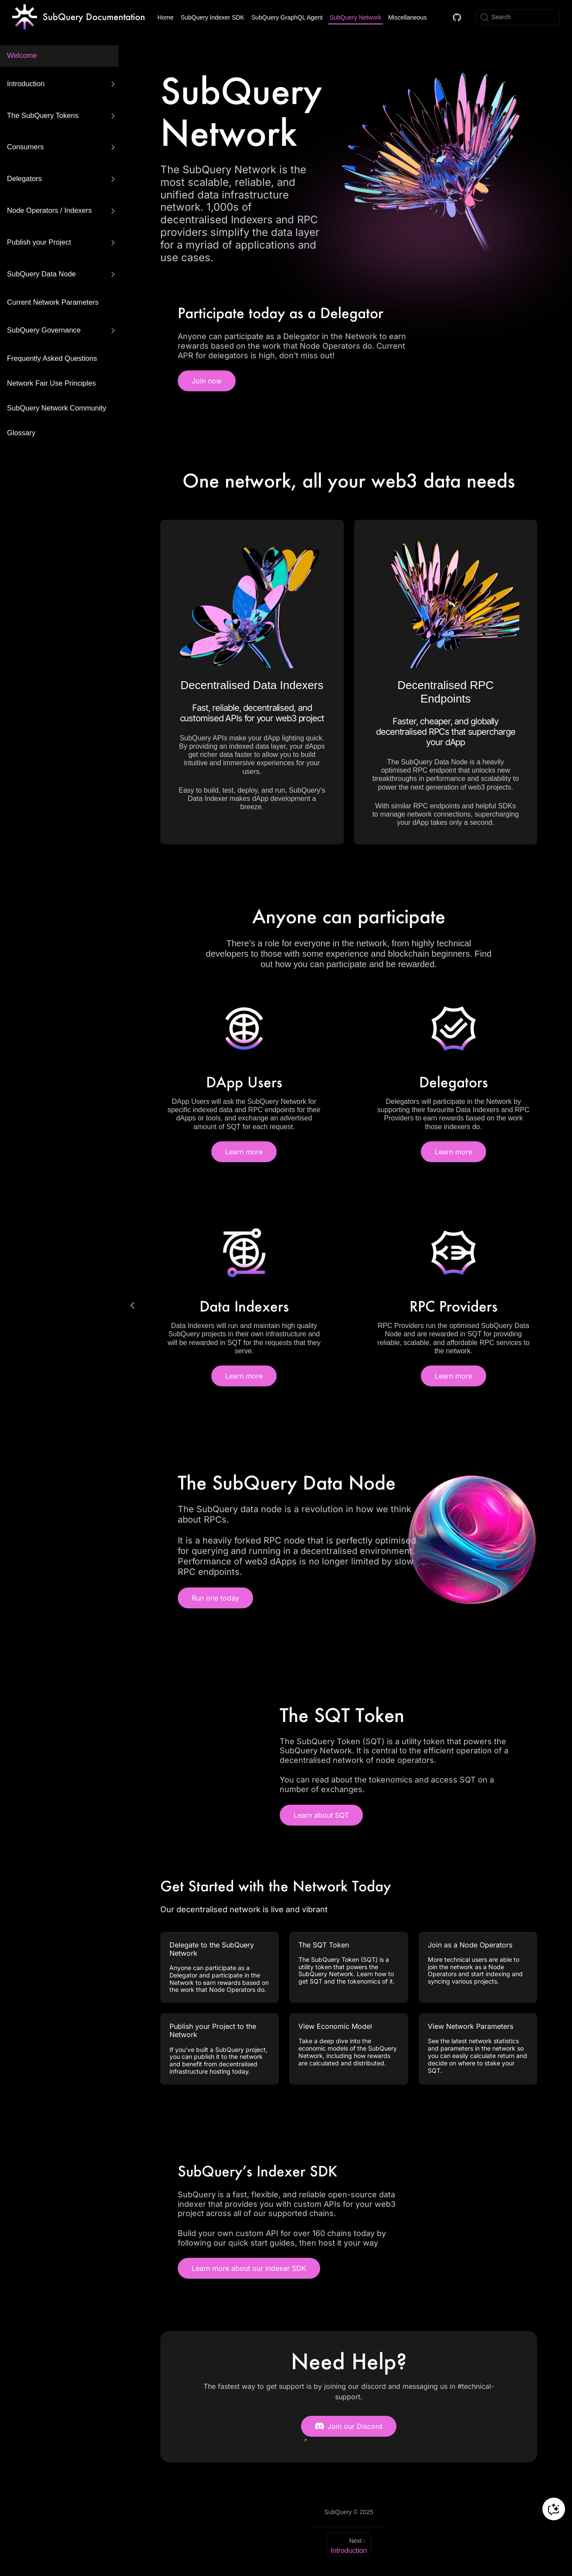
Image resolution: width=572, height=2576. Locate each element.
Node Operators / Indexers (49, 210)
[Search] (518, 17)
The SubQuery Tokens (42, 115)
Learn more (244, 1151)
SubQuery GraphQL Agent (287, 17)
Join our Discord (348, 2426)
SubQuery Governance (44, 330)
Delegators (24, 179)
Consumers (25, 147)
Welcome (22, 55)
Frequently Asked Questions (52, 358)
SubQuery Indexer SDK (212, 17)
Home (165, 17)
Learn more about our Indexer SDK (249, 2268)
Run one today (215, 1598)
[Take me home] (78, 17)
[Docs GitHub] (457, 17)
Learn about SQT (321, 1815)
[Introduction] (349, 2544)
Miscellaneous (407, 17)
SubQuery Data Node (41, 274)
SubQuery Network (355, 17)
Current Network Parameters (52, 302)
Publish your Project (39, 242)
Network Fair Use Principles (51, 383)
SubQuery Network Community (56, 408)
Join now (207, 381)
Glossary (21, 433)
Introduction (25, 84)
